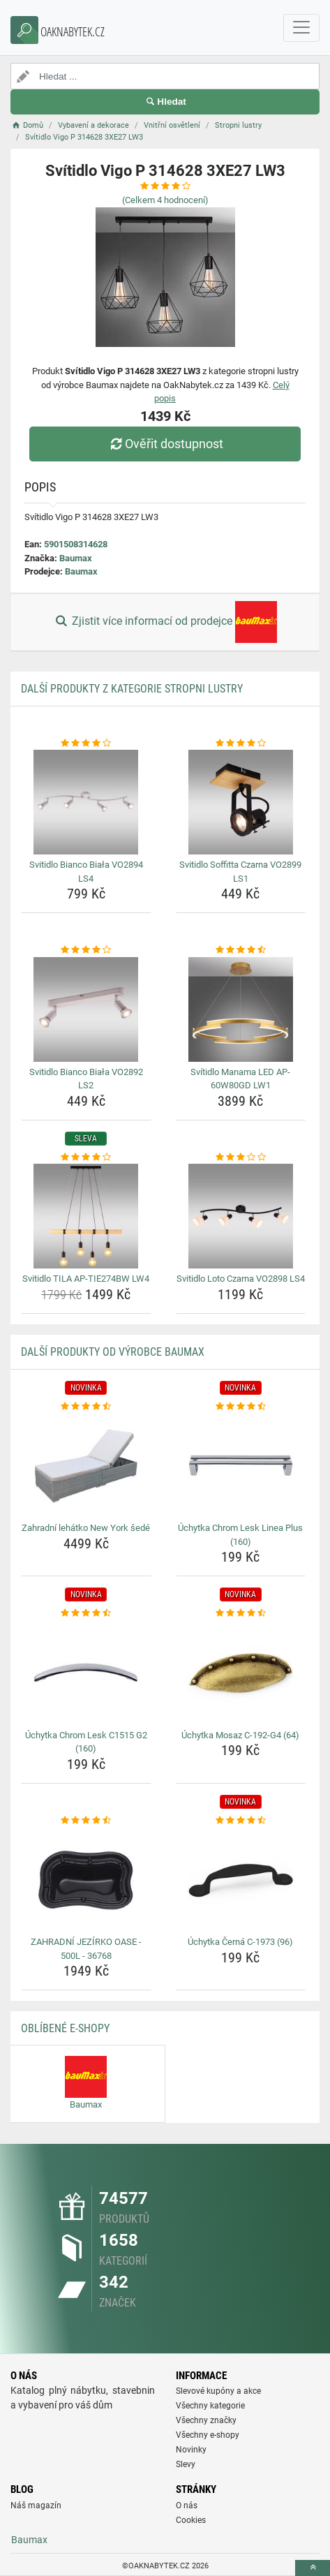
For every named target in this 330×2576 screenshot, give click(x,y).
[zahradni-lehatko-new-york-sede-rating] (86, 1407)
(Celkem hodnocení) (165, 200)
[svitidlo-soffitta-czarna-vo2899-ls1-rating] (241, 743)
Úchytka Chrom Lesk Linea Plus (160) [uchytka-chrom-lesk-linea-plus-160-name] (240, 1535)
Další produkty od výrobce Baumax (112, 1352)
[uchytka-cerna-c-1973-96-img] (241, 1879)
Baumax (75, 558)
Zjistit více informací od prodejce (164, 622)
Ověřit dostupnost (165, 443)
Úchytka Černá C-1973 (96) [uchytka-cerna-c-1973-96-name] (240, 1942)
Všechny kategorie (210, 2406)
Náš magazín (35, 2505)
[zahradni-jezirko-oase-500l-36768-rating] (86, 1821)
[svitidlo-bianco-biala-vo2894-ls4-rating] (86, 743)
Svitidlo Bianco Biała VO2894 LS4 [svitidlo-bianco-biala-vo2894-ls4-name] (86, 871)
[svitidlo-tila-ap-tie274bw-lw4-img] (86, 1216)
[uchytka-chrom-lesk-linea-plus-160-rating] (241, 1407)
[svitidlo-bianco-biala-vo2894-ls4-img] (86, 802)
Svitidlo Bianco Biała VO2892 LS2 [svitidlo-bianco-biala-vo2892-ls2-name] (86, 1079)
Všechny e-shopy (207, 2435)
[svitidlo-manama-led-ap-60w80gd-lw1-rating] (241, 950)
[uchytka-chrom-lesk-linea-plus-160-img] (241, 1465)
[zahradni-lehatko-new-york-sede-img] (86, 1465)
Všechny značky (206, 2420)
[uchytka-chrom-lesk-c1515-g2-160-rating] (86, 1613)
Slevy (185, 2464)
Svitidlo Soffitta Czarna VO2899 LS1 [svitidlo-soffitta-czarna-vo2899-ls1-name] (240, 871)
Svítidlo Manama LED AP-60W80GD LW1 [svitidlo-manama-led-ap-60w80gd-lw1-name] (240, 1079)
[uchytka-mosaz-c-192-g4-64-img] (241, 1672)
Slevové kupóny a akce (218, 2391)
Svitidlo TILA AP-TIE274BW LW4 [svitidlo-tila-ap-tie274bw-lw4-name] (85, 1278)
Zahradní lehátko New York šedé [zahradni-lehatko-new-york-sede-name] (86, 1528)
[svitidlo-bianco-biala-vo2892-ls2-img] (86, 1009)
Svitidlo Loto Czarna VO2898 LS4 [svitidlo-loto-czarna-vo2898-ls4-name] (241, 1278)
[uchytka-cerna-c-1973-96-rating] (241, 1821)
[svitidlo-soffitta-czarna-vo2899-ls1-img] (241, 802)
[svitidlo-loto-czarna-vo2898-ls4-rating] (241, 1157)
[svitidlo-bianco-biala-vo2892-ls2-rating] (86, 950)
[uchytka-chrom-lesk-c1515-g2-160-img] (86, 1672)
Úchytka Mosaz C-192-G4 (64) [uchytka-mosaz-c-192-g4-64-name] (240, 1735)
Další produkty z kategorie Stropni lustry (132, 688)
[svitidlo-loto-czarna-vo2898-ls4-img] (241, 1216)
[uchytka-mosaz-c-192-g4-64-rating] (241, 1613)
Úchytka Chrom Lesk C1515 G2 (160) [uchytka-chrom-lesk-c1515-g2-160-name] (86, 1742)
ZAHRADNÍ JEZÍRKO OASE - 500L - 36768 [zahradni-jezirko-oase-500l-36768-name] (86, 1949)
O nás (186, 2505)
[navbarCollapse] (301, 28)
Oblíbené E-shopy (65, 2028)
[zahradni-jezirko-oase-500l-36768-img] (86, 1879)
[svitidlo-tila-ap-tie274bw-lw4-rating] (86, 1157)
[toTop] (312, 2568)
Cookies (191, 2520)
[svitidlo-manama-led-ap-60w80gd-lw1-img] (241, 1009)
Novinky (191, 2450)
